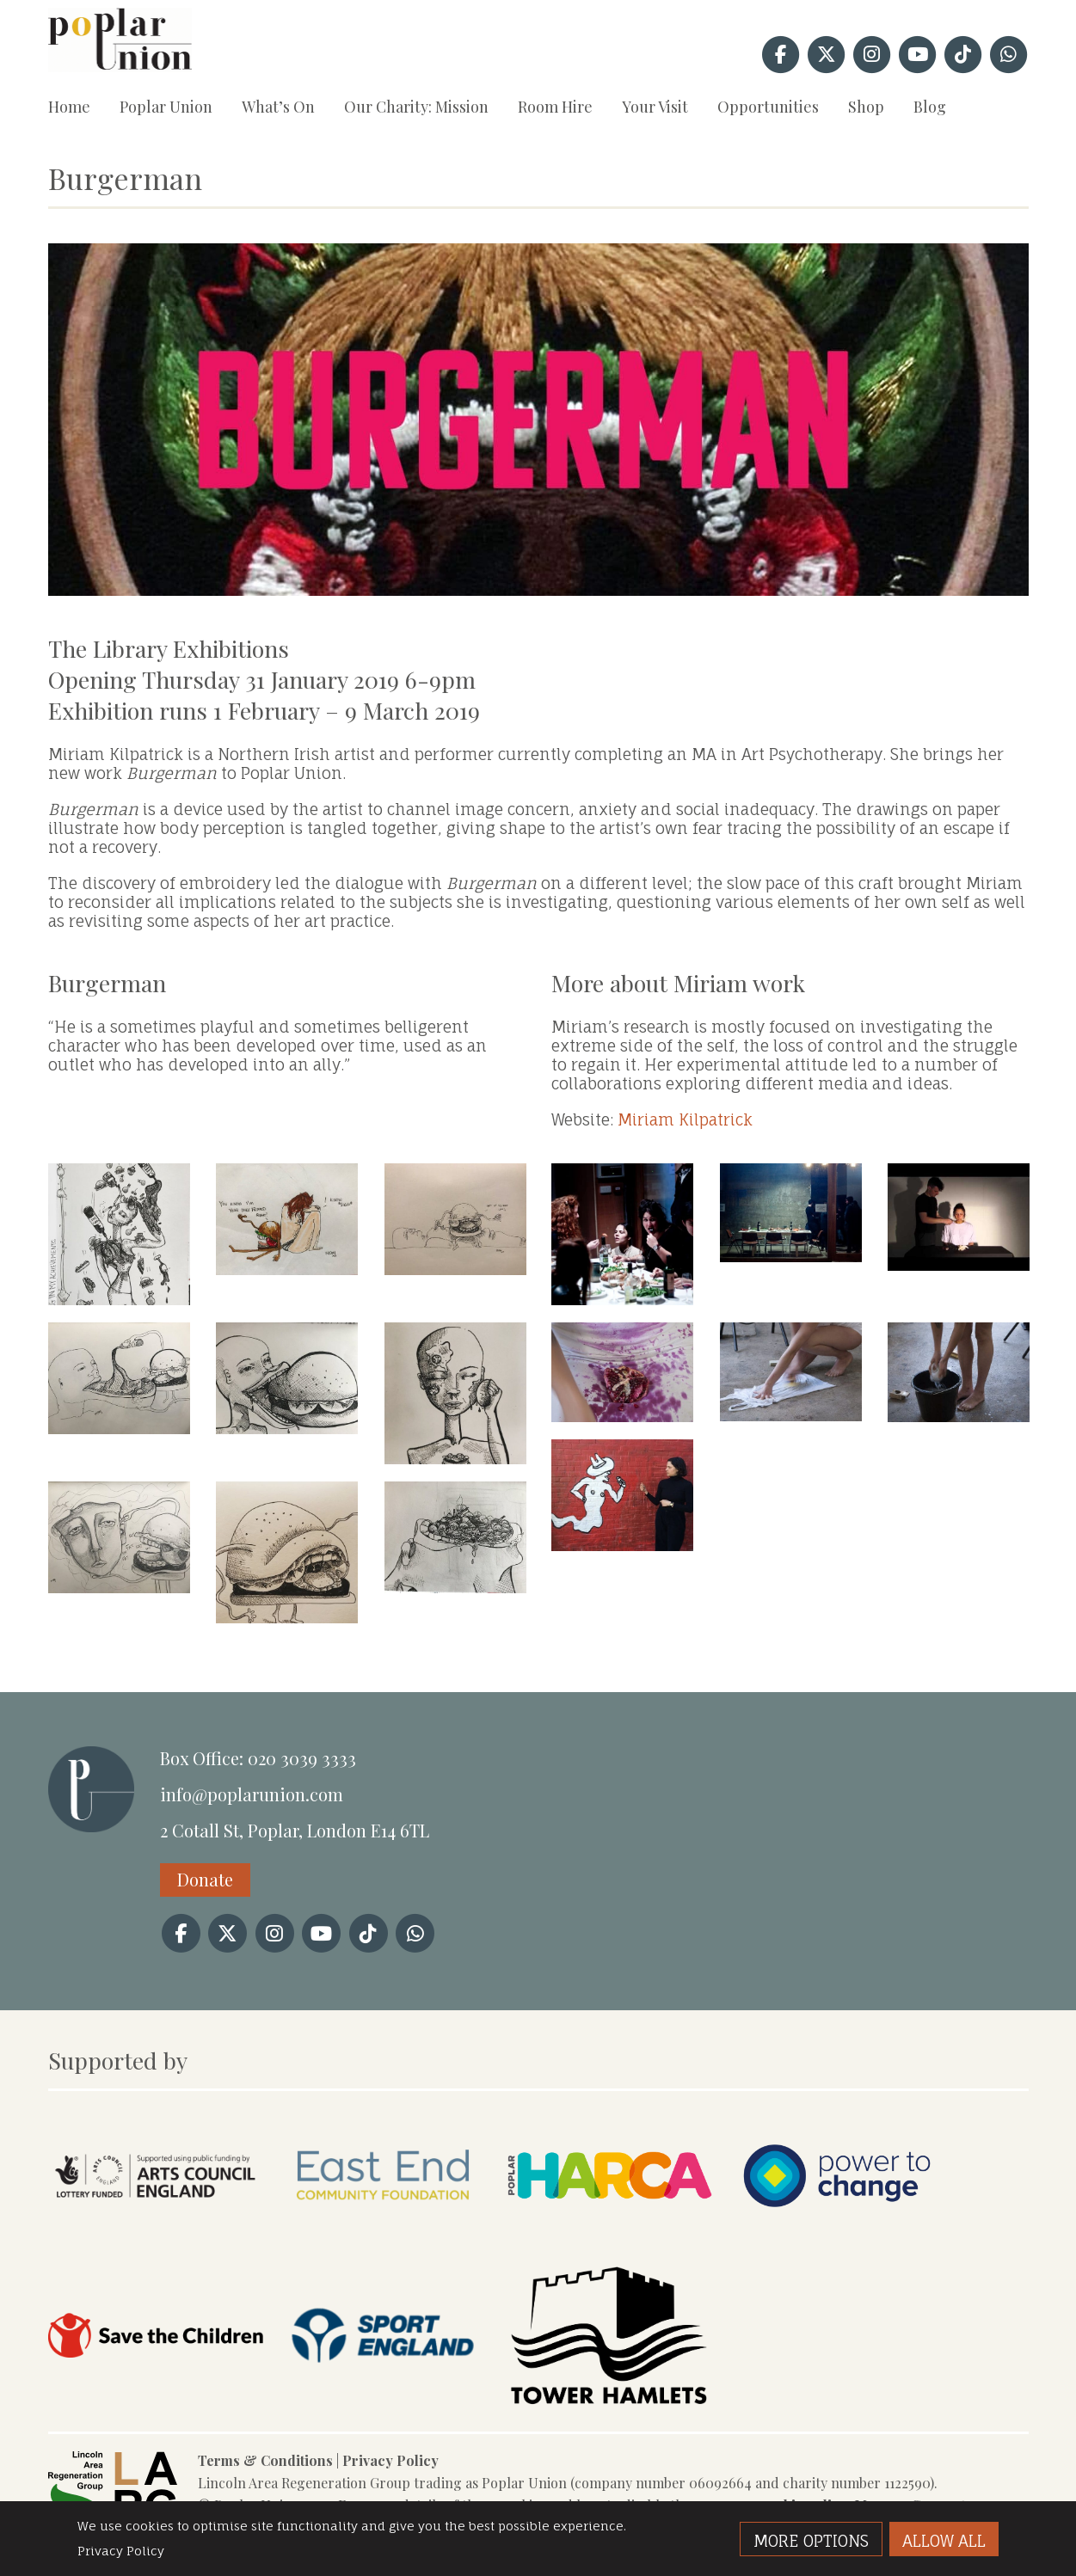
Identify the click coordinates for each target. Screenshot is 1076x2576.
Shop (866, 106)
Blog (929, 106)
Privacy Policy (390, 2460)
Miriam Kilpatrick (685, 1119)
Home (69, 106)
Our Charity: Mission (416, 106)
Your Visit (655, 106)
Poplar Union (166, 106)
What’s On (278, 106)
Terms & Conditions (265, 2460)
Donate (205, 1879)
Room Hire (555, 106)
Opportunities (768, 106)
